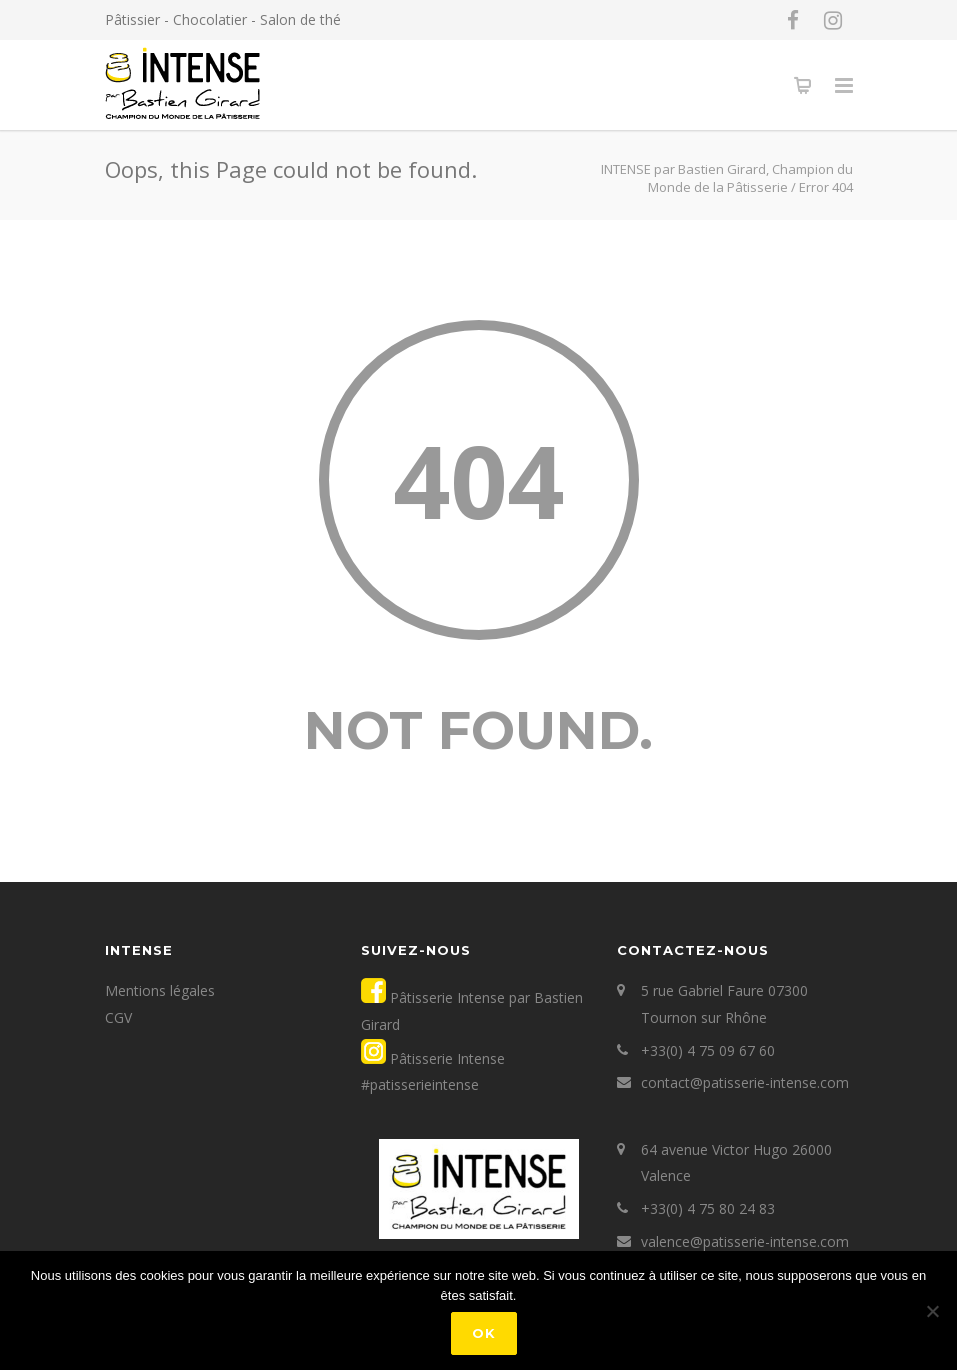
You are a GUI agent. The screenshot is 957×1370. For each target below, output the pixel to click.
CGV (118, 1017)
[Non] (932, 1311)
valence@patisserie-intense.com (745, 1241)
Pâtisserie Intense (445, 1058)
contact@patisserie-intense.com (745, 1082)
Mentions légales (160, 990)
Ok (484, 1333)
